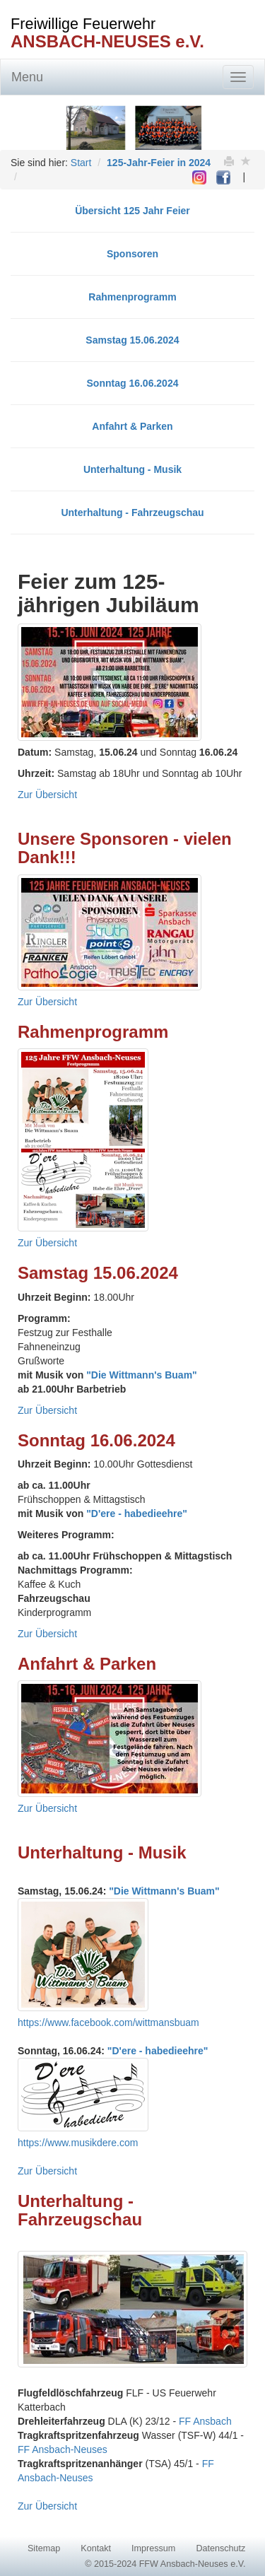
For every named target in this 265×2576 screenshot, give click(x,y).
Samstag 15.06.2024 (132, 340)
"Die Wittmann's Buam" (141, 1375)
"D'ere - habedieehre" (136, 1513)
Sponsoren (132, 253)
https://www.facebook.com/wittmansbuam (108, 2022)
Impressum (153, 2548)
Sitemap (44, 2548)
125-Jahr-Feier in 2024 (159, 162)
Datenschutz (220, 2548)
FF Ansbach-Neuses (62, 2449)
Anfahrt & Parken (132, 426)
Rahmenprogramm (132, 297)
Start (81, 162)
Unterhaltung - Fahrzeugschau (132, 512)
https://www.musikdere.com (78, 2142)
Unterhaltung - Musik (132, 469)
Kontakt (96, 2548)
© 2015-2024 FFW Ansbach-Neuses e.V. (165, 2564)
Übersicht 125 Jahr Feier (132, 210)
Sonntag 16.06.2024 (133, 383)
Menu (27, 77)
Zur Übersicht (47, 794)
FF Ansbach (205, 2421)
